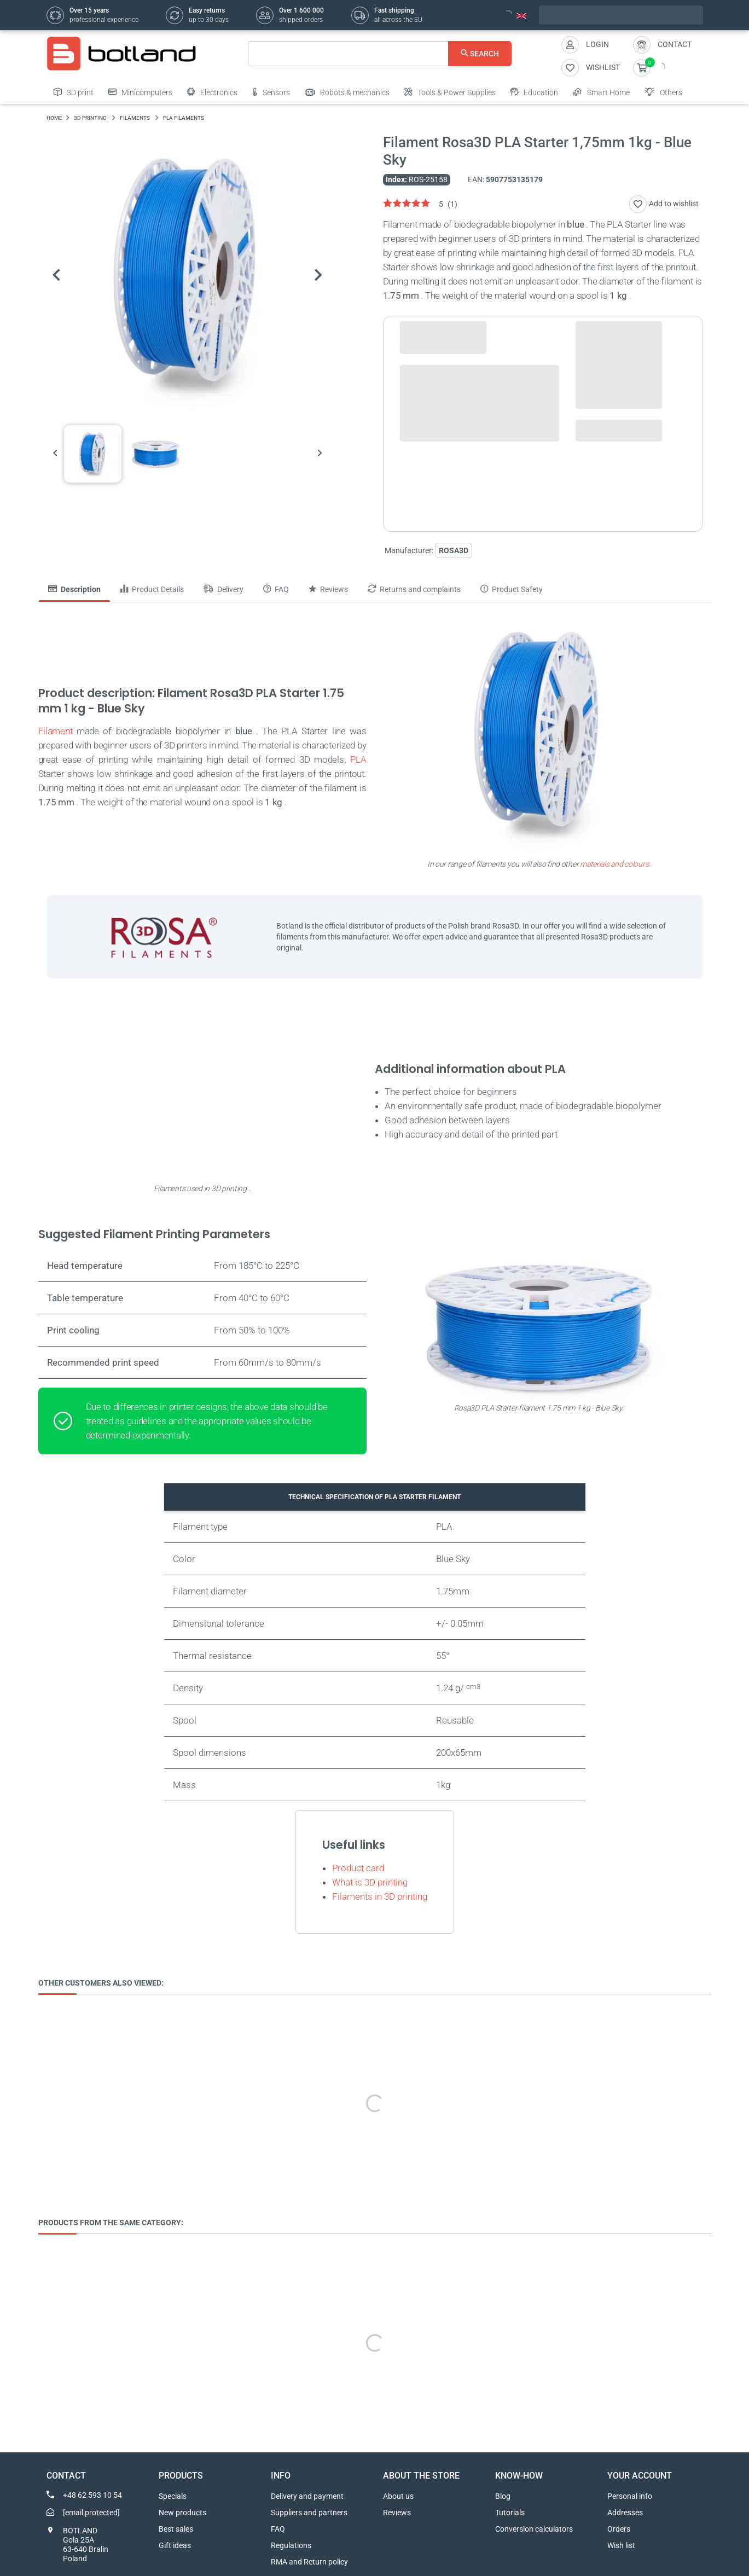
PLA (358, 759)
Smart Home (601, 92)
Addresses (625, 2512)
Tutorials (510, 2512)
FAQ (278, 2529)
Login (597, 44)
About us (398, 2496)
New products (182, 2512)
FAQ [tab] (276, 589)
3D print (74, 92)
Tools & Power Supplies (450, 92)
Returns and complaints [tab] (414, 589)
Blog (502, 2496)
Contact (675, 44)
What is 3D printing (370, 1882)
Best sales (176, 2529)
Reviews (397, 2512)
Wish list (621, 2545)
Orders (618, 2529)
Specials (173, 2496)
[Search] (380, 53)
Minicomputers (140, 92)
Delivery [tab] (223, 589)
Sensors (271, 92)
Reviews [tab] (328, 589)
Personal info (629, 2496)
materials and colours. (615, 864)
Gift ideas (175, 2545)
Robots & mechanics (347, 92)
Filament (55, 731)
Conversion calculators (534, 2529)
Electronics (212, 92)
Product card (358, 1868)
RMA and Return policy (309, 2561)
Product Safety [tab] (511, 589)
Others (663, 92)
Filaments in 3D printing (379, 1896)
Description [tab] (74, 589)
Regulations (291, 2545)
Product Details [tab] (152, 589)
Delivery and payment (307, 2496)
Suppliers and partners (309, 2512)
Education (534, 92)
